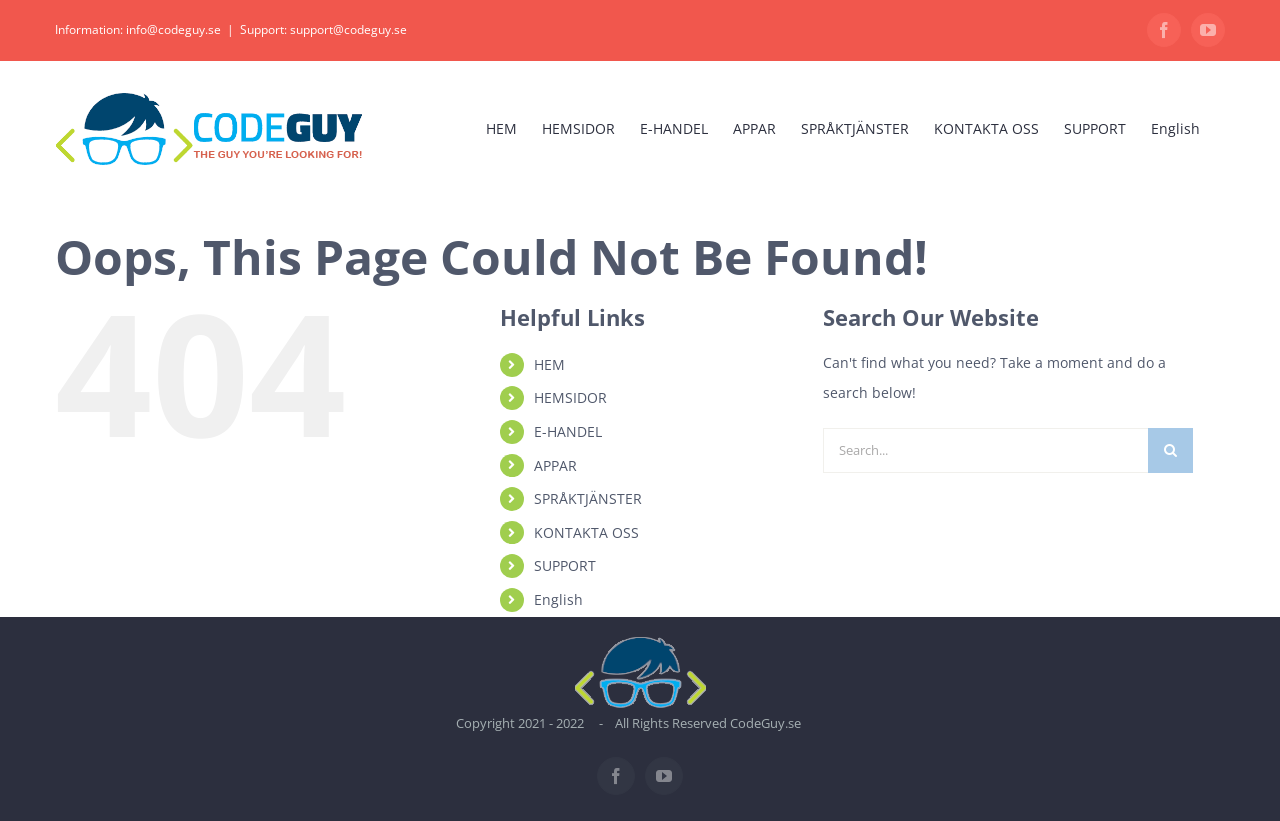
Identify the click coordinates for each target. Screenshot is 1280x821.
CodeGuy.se (765, 723)
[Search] (1170, 450)
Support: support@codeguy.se (323, 29)
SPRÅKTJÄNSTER (588, 498)
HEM (549, 364)
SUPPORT (565, 565)
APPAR (555, 465)
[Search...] (985, 450)
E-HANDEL (568, 431)
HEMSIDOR (570, 397)
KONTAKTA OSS (586, 532)
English (558, 599)
